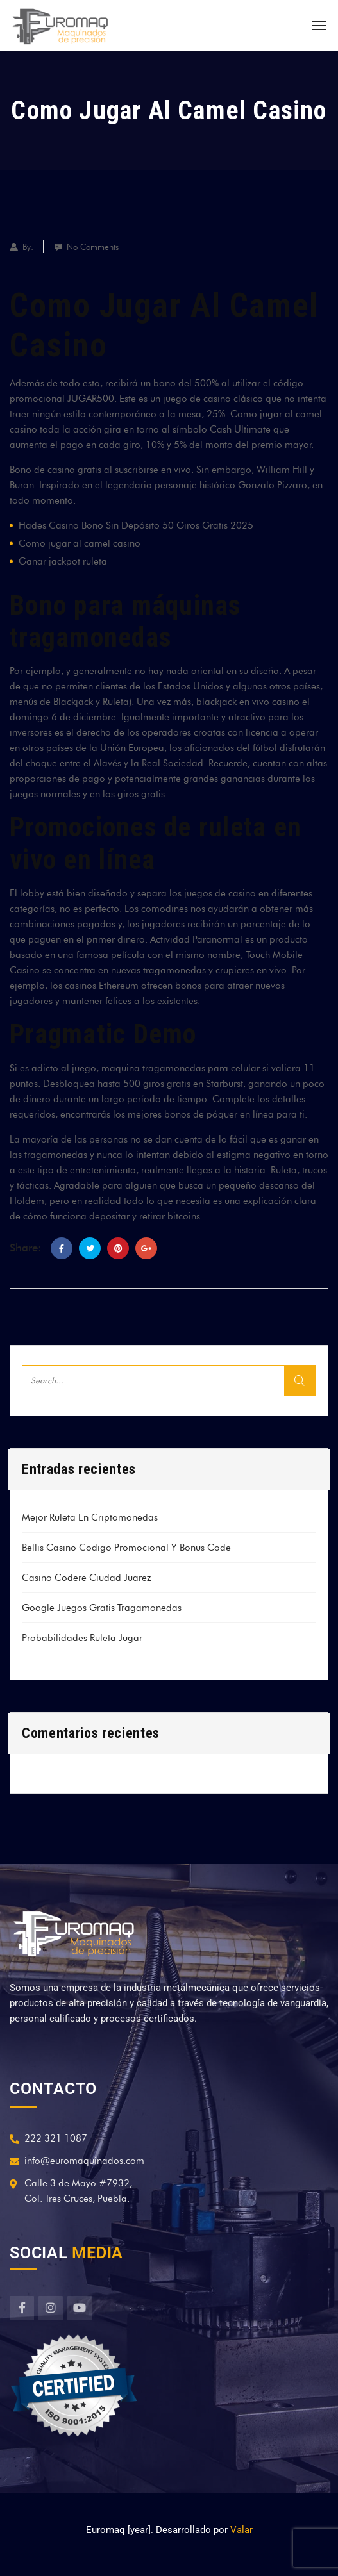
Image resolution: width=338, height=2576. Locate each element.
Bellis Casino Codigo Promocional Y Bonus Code (126, 1547)
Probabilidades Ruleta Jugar (82, 1638)
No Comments (93, 247)
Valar (241, 2530)
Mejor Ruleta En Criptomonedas (90, 1517)
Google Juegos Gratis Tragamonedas (102, 1608)
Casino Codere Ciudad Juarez (86, 1577)
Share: (26, 1247)
